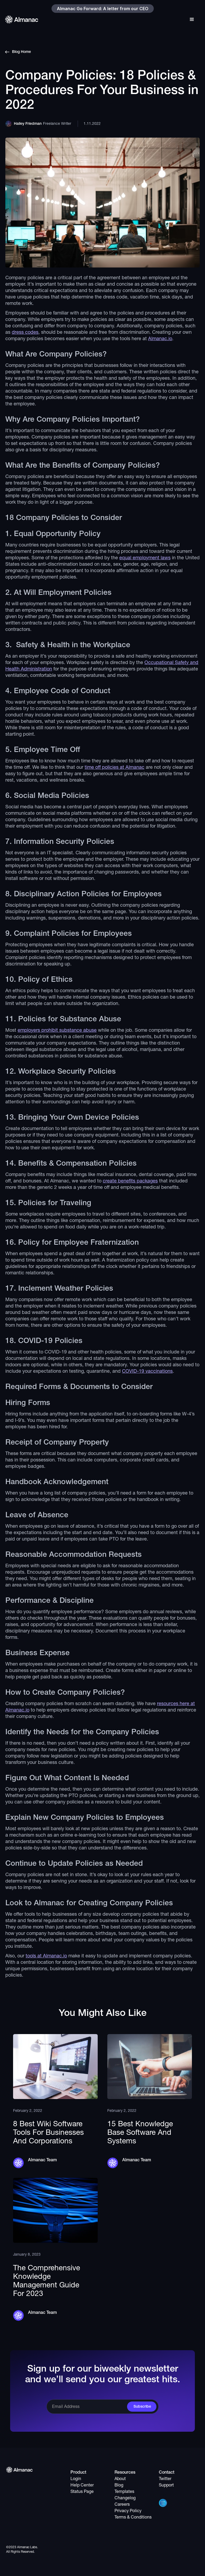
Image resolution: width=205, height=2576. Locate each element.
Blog (119, 2485)
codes (31, 332)
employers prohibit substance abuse (57, 1030)
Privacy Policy (128, 2511)
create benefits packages (130, 1181)
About (120, 2479)
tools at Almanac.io (46, 1956)
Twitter (165, 2479)
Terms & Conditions (133, 2517)
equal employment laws (145, 558)
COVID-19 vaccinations (147, 1371)
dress (18, 332)
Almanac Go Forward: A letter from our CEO (102, 8)
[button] (192, 18)
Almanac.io (160, 339)
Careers (122, 2505)
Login (75, 2479)
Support (166, 2485)
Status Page (82, 2492)
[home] (22, 19)
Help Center (82, 2485)
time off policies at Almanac (114, 767)
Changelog (125, 2498)
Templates (124, 2492)
